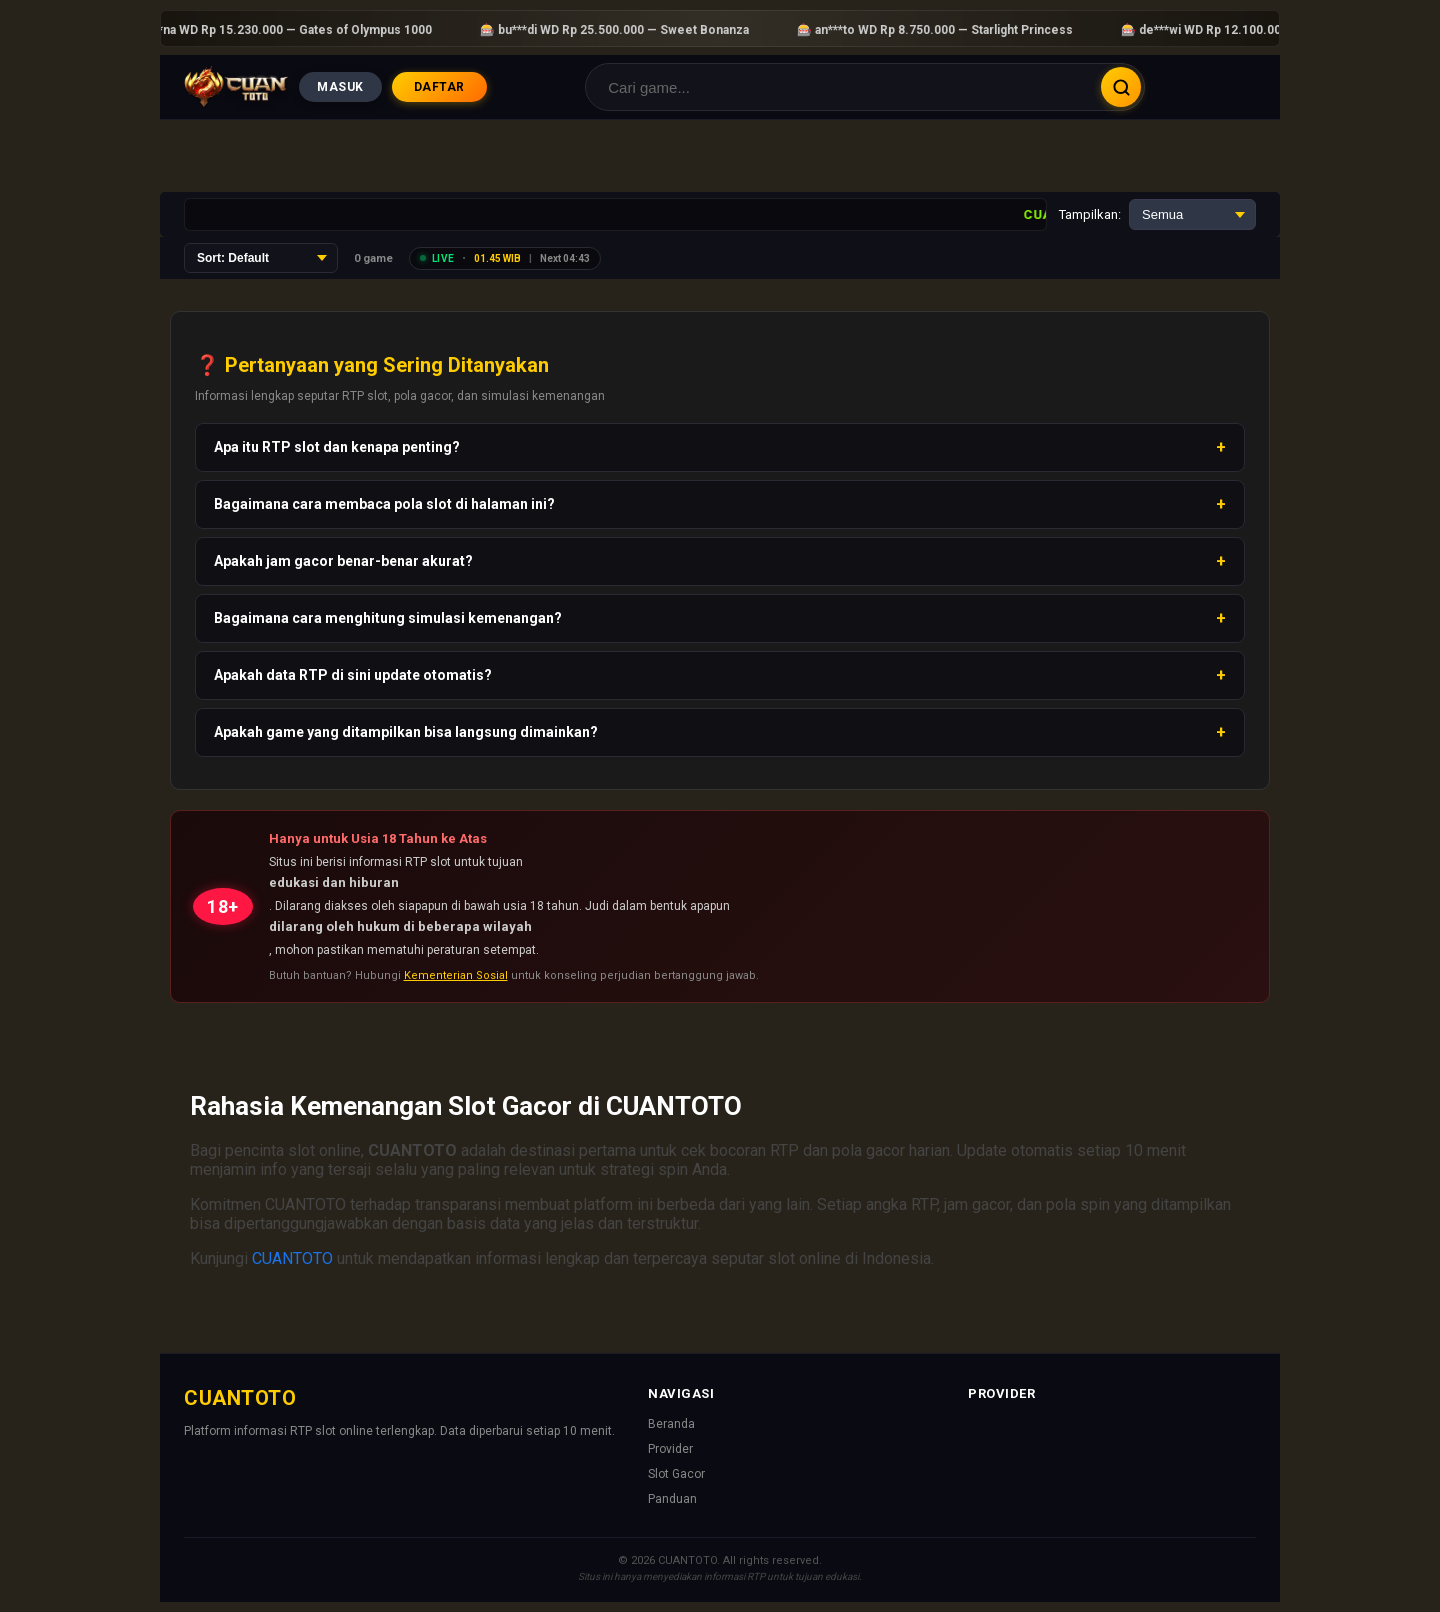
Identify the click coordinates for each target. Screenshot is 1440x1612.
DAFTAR (439, 87)
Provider (670, 1449)
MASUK (340, 87)
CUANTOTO (292, 1258)
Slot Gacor (676, 1474)
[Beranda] (236, 87)
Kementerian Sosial (456, 975)
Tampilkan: (1090, 214)
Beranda (671, 1424)
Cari (1121, 87)
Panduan (672, 1499)
